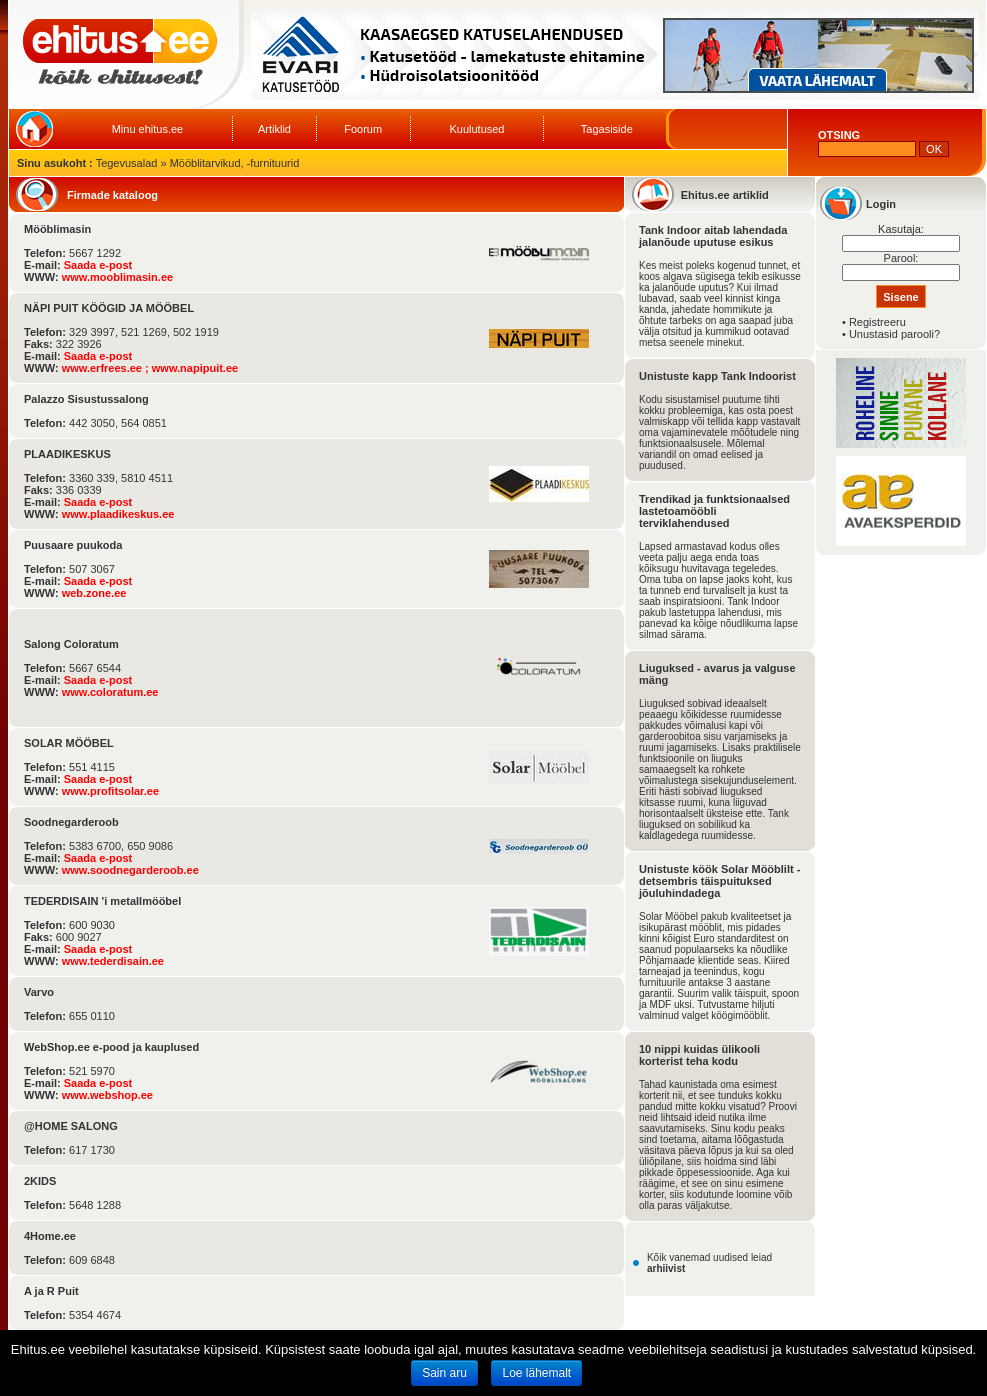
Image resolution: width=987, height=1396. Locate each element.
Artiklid (274, 129)
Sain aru (444, 1373)
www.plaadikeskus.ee (118, 514)
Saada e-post (98, 265)
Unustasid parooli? (894, 334)
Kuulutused (476, 129)
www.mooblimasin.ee (117, 277)
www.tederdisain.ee (113, 961)
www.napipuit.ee (195, 368)
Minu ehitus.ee (148, 129)
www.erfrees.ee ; (107, 368)
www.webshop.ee (107, 1095)
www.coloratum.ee (110, 692)
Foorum (363, 129)
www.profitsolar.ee (110, 791)
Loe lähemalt (536, 1373)
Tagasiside (607, 129)
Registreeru (877, 322)
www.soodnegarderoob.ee (130, 870)
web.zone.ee (94, 593)
